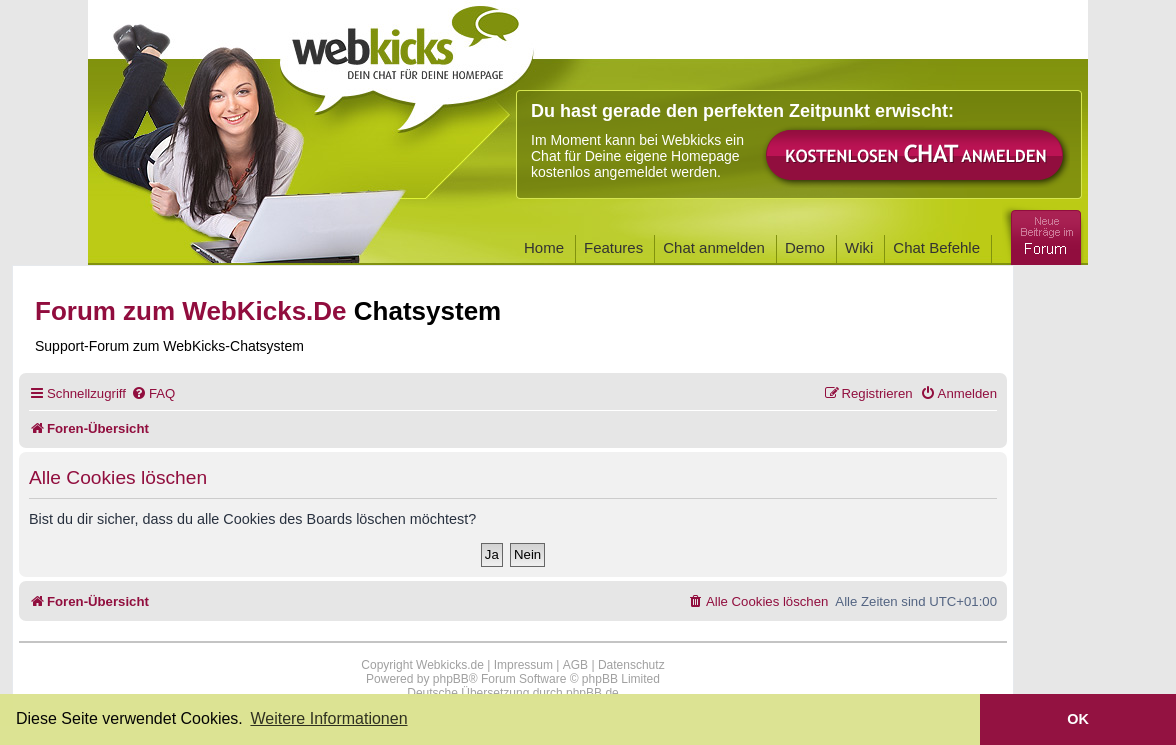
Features (613, 247)
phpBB (451, 679)
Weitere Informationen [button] (328, 718)
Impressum (523, 665)
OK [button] (1078, 719)
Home (544, 247)
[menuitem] (153, 393)
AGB (575, 665)
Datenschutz (631, 665)
